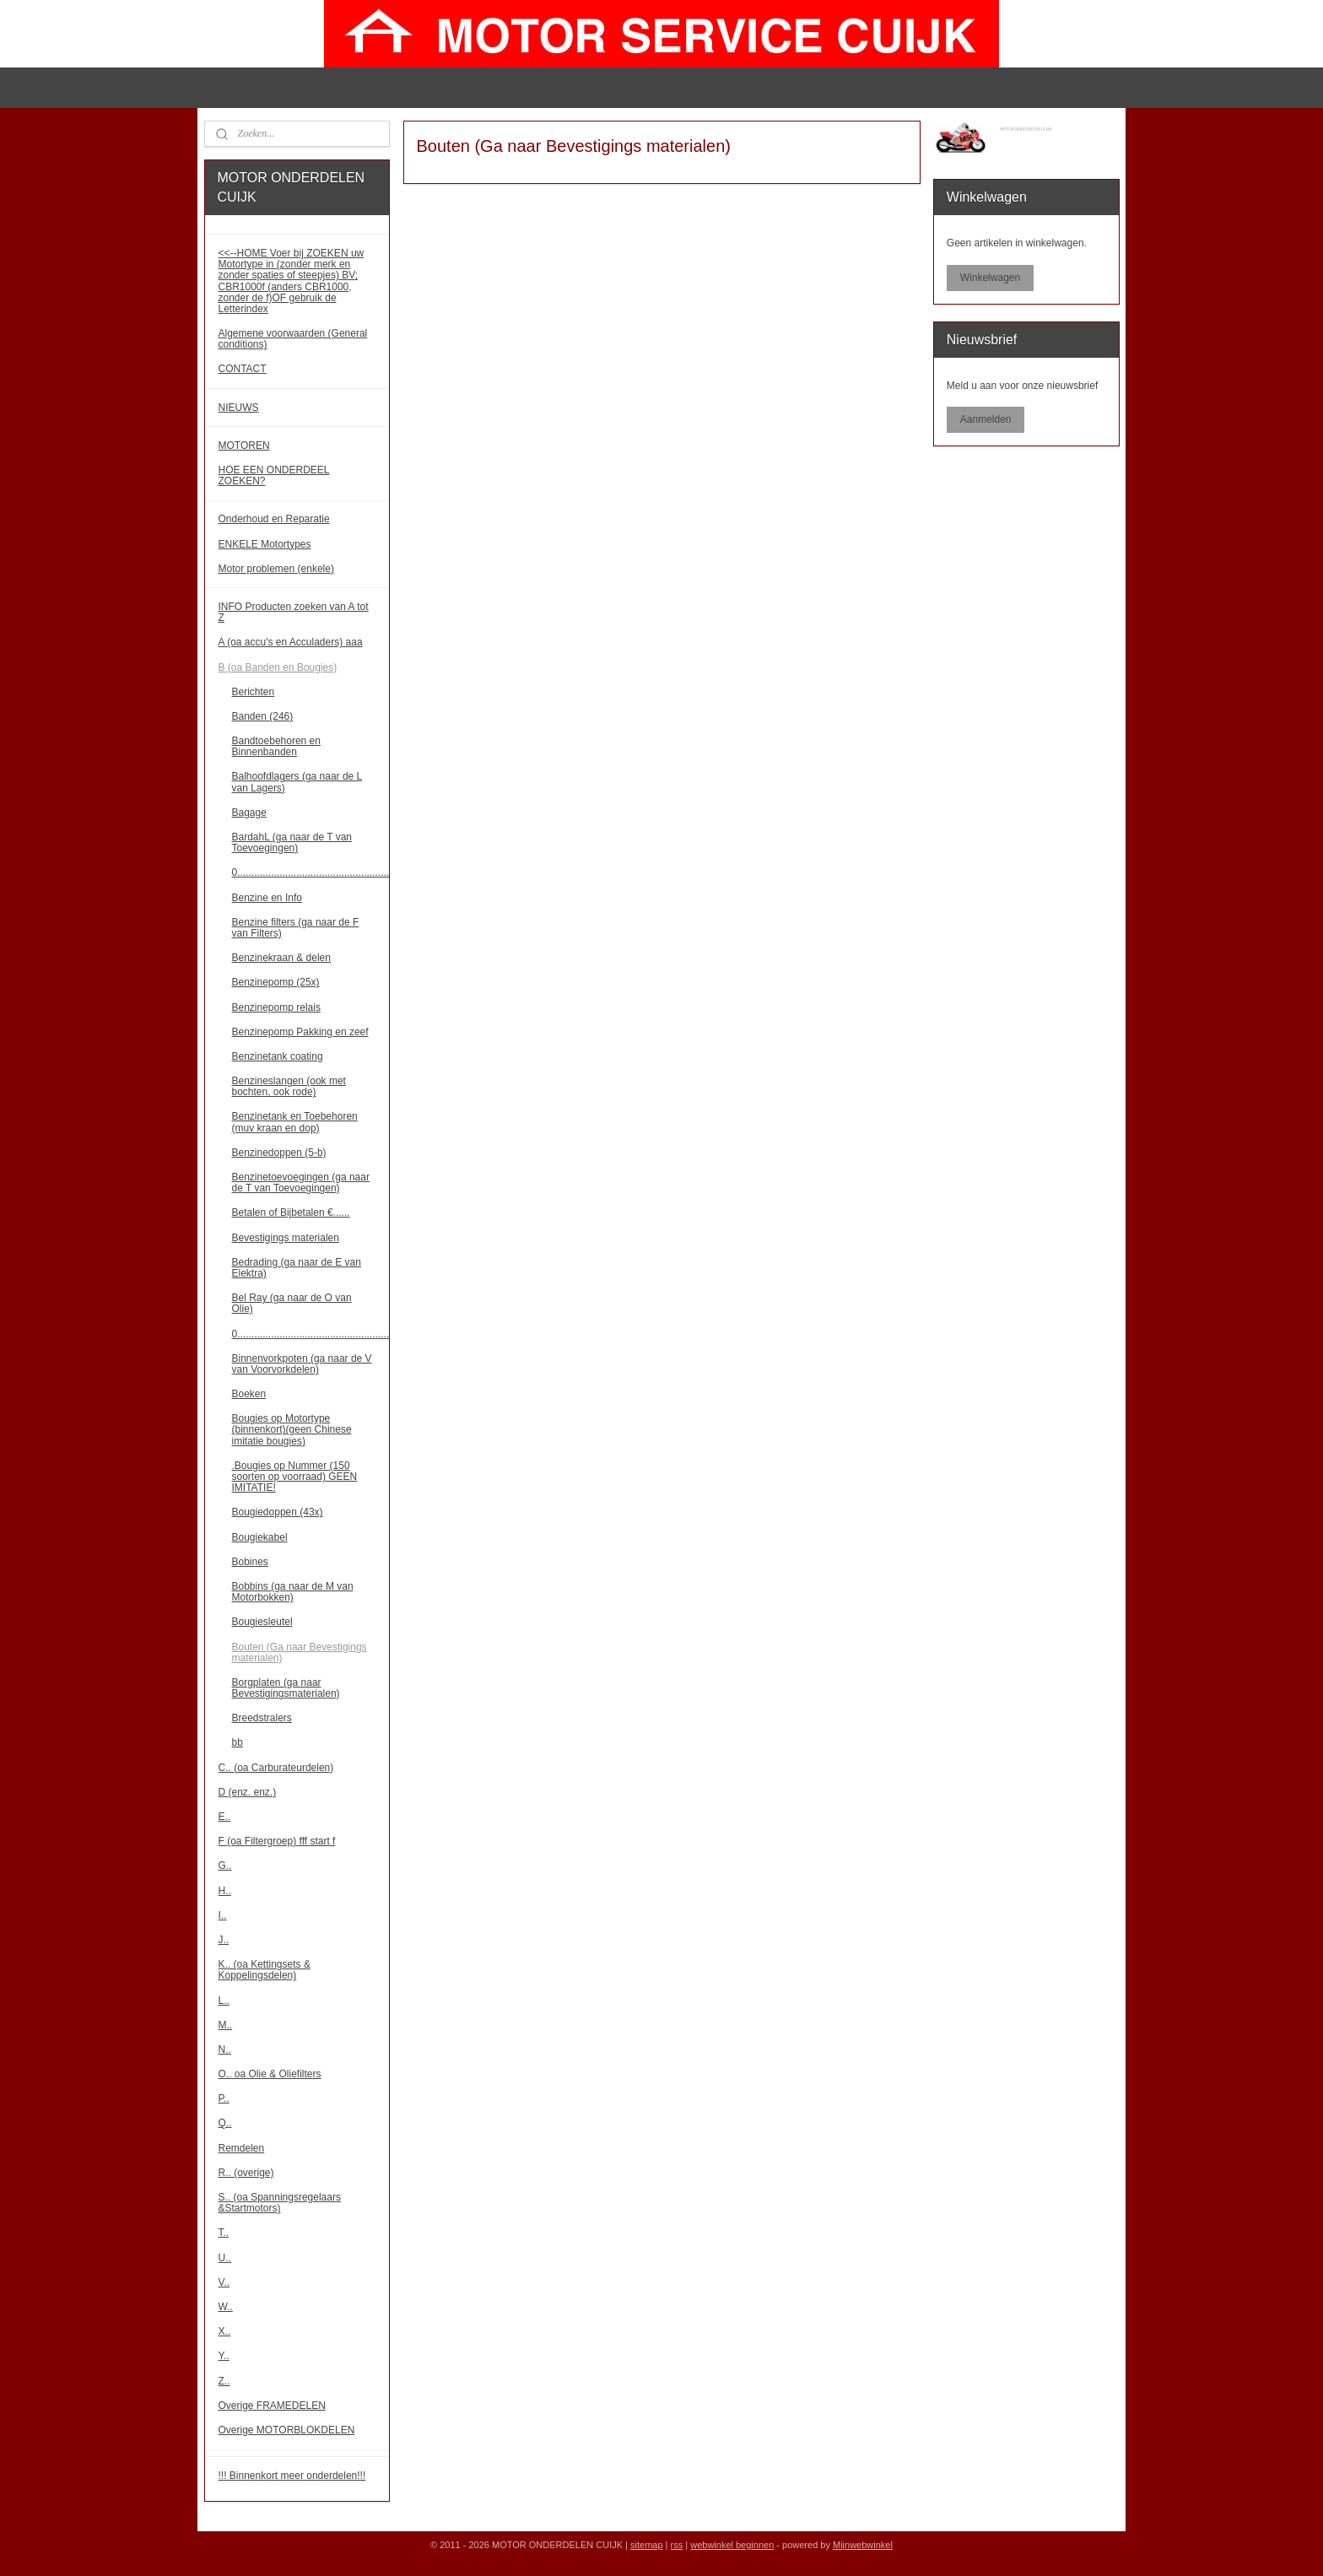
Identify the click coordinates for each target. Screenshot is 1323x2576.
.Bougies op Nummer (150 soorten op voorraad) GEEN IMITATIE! (295, 1476)
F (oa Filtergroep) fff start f (277, 1841)
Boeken (249, 1394)
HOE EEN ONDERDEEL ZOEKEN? (274, 475)
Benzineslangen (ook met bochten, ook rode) (289, 1086)
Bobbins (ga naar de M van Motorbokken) (293, 1591)
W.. (226, 2307)
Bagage (249, 812)
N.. (225, 2049)
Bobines (250, 1562)
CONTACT (243, 369)
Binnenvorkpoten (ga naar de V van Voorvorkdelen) (302, 1364)
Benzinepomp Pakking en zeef (300, 1032)
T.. (224, 2232)
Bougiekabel (260, 1537)
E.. (225, 1817)
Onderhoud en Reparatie (274, 519)
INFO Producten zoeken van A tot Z (294, 612)
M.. (226, 2025)
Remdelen (242, 2148)
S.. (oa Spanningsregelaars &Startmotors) (280, 2202)
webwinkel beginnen (732, 2545)
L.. (224, 2000)
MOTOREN (244, 445)
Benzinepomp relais (276, 1007)
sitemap (646, 2545)
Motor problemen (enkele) (276, 569)
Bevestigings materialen (285, 1238)
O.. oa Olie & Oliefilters (270, 2074)
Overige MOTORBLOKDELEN (287, 2430)
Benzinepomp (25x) (276, 982)
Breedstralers (262, 1718)
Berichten (253, 692)
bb (237, 1742)
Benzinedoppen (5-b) (279, 1152)
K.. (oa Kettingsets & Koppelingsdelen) (264, 1969)
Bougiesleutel (262, 1622)
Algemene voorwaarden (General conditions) (293, 338)
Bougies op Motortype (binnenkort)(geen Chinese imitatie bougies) (292, 1429)
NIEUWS (239, 407)
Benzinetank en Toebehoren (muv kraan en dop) (295, 1121)
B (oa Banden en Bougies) (278, 667)
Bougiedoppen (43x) (277, 1512)
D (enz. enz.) (248, 1792)
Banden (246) (263, 716)
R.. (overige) (246, 2173)
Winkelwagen (990, 278)
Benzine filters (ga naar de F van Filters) (295, 927)
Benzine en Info (267, 898)
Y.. (224, 2356)
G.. (225, 1865)
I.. (223, 1915)
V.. (224, 2282)
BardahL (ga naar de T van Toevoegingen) (292, 842)
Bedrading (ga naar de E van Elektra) (296, 1267)
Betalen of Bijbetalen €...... (291, 1212)
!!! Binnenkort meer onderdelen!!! (292, 2475)
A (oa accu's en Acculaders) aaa (291, 642)
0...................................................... (311, 872)
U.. (225, 2258)
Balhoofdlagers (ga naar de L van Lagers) (297, 781)
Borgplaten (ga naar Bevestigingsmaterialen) (286, 1688)
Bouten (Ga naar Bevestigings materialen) (299, 1652)
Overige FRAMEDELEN (272, 2405)
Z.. (224, 2381)
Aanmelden (986, 419)
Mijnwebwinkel (863, 2545)
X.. (225, 2331)
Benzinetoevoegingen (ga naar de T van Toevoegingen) (301, 1182)
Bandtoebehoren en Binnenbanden (276, 746)
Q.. (225, 2123)
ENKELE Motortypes (265, 544)
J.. (224, 1940)
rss (677, 2545)
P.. (224, 2098)
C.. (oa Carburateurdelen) (276, 1768)
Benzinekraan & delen (281, 958)
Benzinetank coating (277, 1056)
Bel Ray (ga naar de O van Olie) (292, 1303)
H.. (225, 1891)
